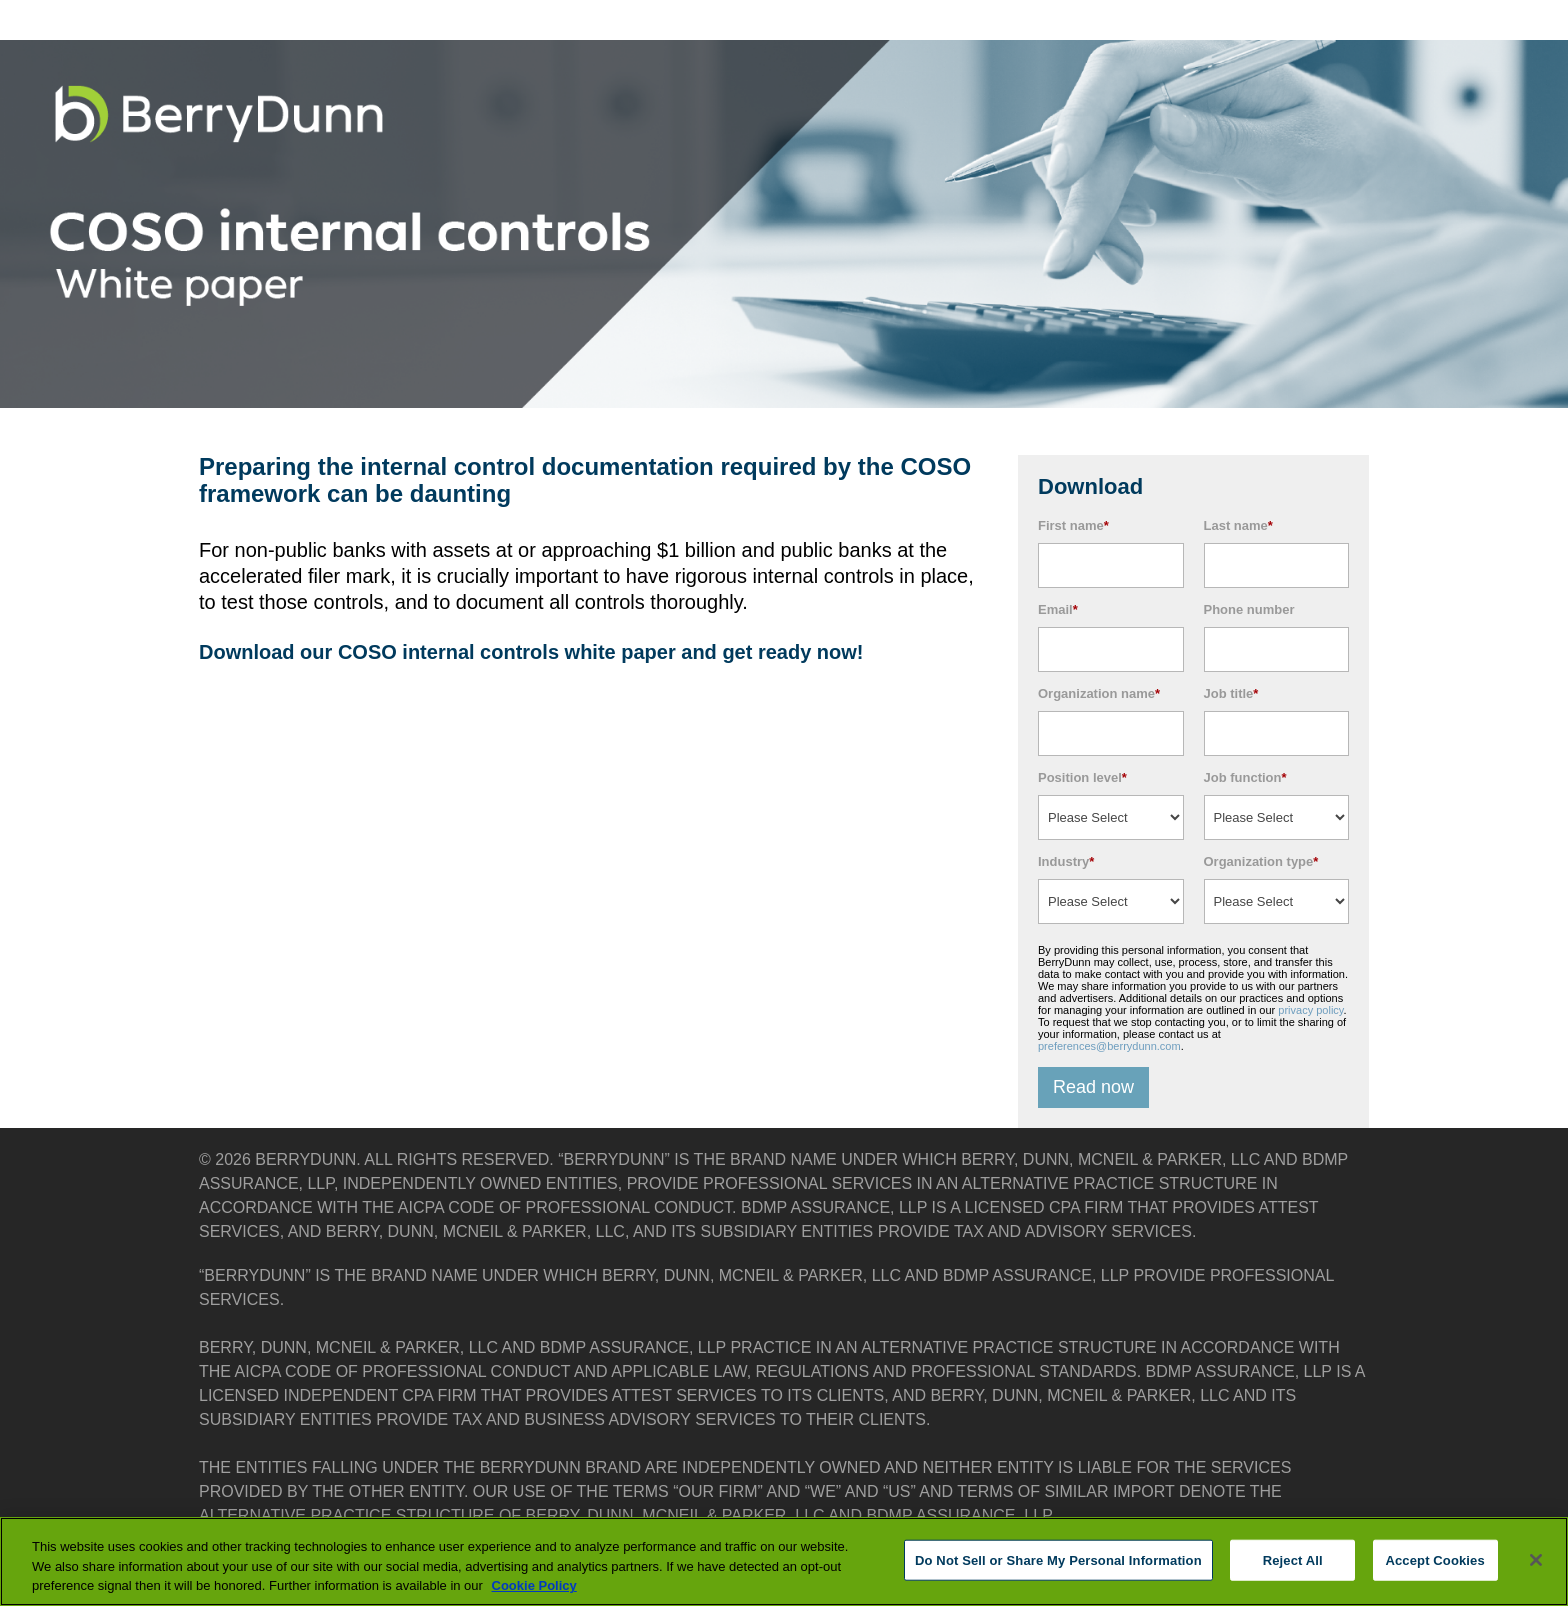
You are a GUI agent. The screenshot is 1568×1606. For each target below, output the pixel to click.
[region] (784, 1561)
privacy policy (1310, 1010)
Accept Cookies (1434, 1559)
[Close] (1536, 1560)
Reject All (1293, 1559)
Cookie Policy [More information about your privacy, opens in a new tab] (534, 1585)
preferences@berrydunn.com (1109, 1046)
